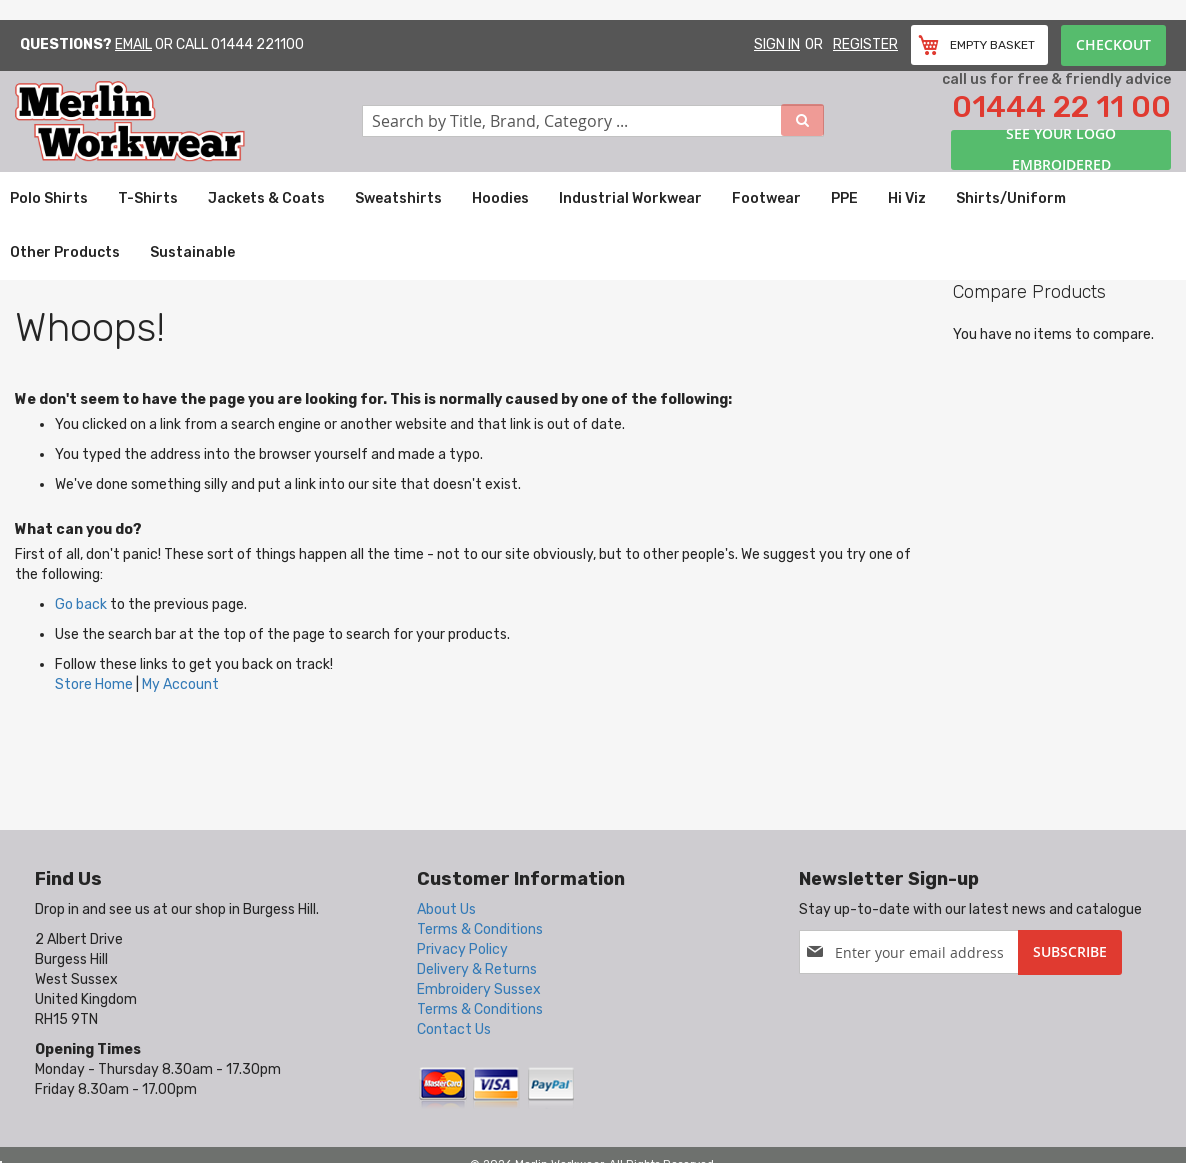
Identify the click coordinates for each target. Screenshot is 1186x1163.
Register (865, 44)
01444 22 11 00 (1061, 107)
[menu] (593, 226)
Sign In (777, 44)
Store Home (94, 684)
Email (133, 44)
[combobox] (593, 121)
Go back (81, 604)
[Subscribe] (1070, 952)
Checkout (1113, 44)
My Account (180, 684)
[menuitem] (49, 199)
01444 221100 (257, 44)
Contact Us (454, 1029)
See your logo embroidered (1061, 150)
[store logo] (188, 121)
